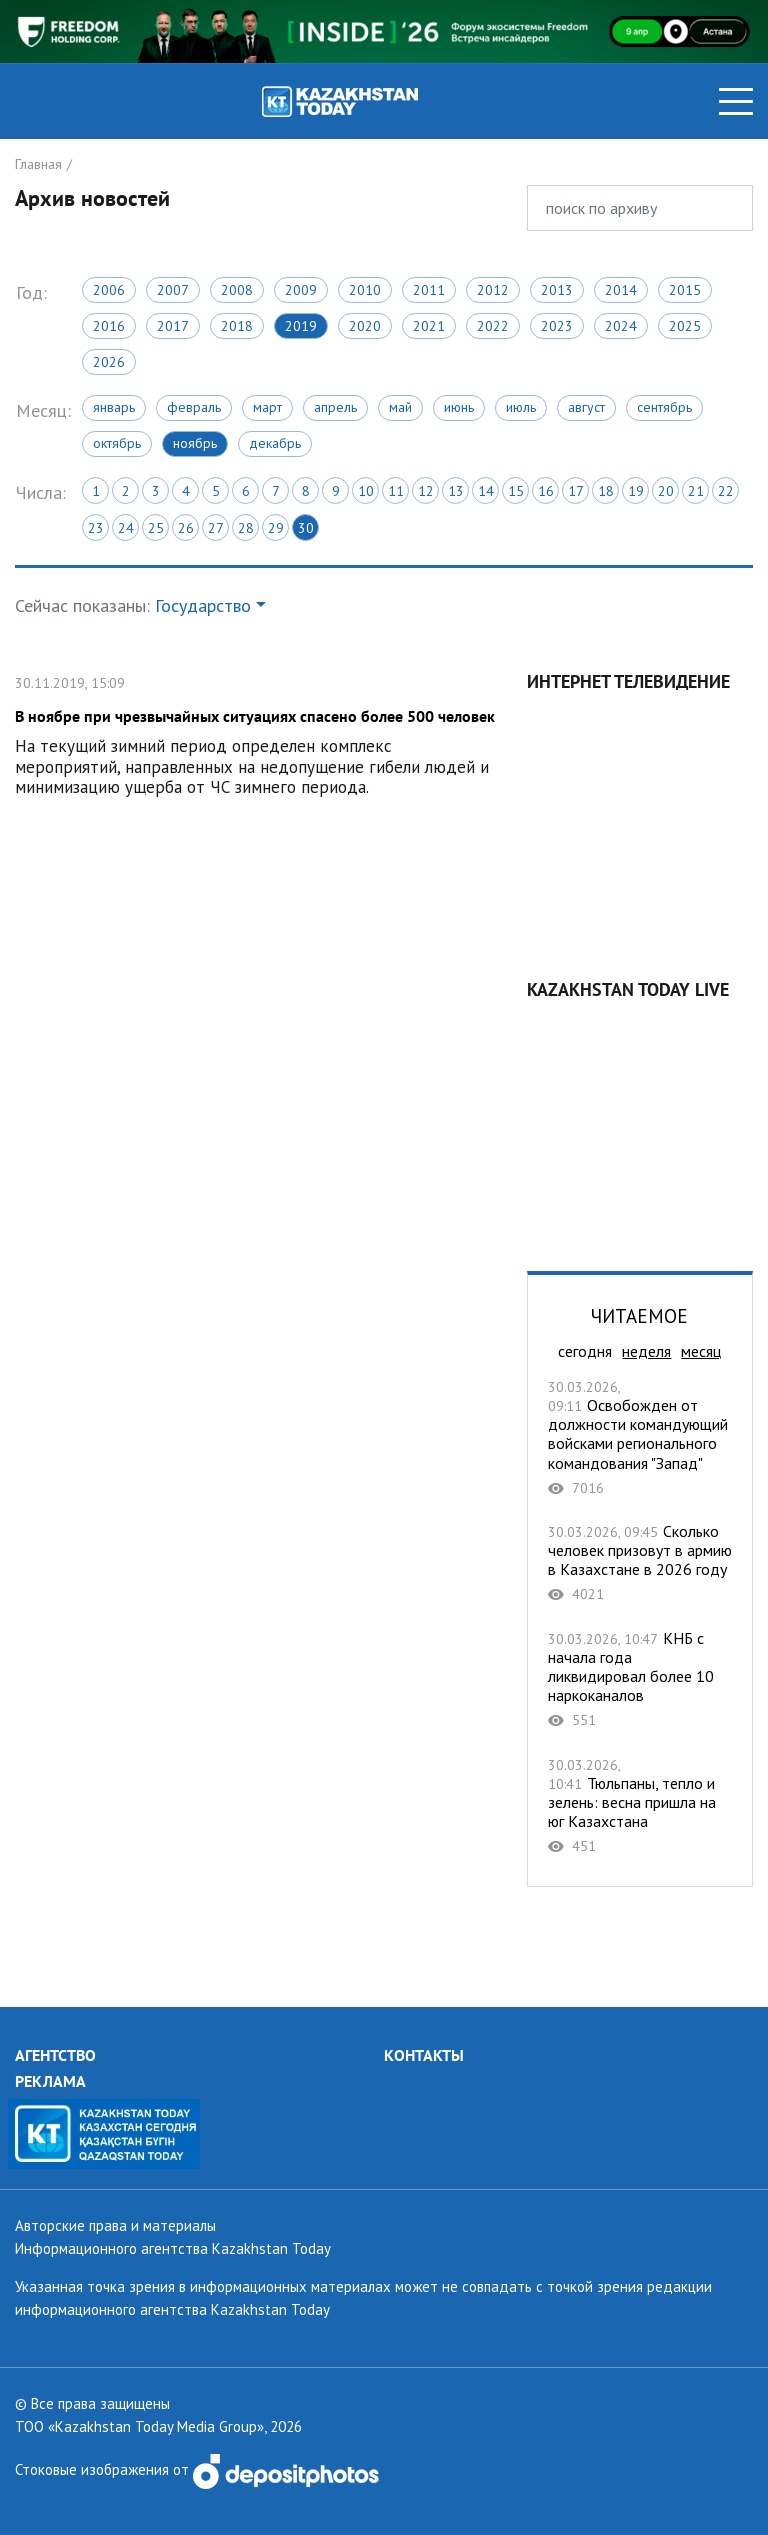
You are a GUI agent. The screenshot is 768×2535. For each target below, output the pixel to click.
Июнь (459, 407)
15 (516, 491)
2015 (685, 290)
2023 (557, 326)
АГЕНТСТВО (55, 2055)
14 (486, 491)
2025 (685, 326)
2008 (237, 290)
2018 (237, 326)
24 (126, 528)
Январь (114, 407)
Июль (521, 407)
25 (156, 528)
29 (276, 528)
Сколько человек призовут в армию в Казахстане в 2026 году (640, 1563)
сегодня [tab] (585, 1351)
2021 (429, 326)
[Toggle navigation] (736, 101)
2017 (173, 326)
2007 (173, 290)
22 (726, 491)
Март (267, 407)
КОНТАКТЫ (424, 2055)
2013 (557, 290)
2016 (109, 326)
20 (666, 491)
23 (96, 528)
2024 (621, 326)
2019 (301, 326)
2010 (365, 290)
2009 (301, 290)
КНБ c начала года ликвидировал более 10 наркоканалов (640, 1679)
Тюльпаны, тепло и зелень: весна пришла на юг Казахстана (640, 1805)
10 (366, 491)
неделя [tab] (646, 1351)
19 (636, 491)
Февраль (194, 407)
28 (246, 528)
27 (216, 528)
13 (456, 491)
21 (696, 491)
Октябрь (117, 443)
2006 (109, 290)
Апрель (335, 407)
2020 (365, 326)
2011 (429, 290)
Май (400, 407)
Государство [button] (203, 605)
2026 (109, 362)
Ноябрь (195, 443)
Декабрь (275, 443)
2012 (493, 290)
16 (546, 491)
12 (426, 491)
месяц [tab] (701, 1351)
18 (606, 491)
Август (586, 407)
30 (306, 528)
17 (576, 491)
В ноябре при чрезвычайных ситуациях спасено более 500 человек (256, 732)
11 (396, 491)
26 (186, 528)
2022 (493, 326)
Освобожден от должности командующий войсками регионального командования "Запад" (640, 1437)
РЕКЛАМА (50, 2081)
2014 (621, 290)
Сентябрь (664, 407)
